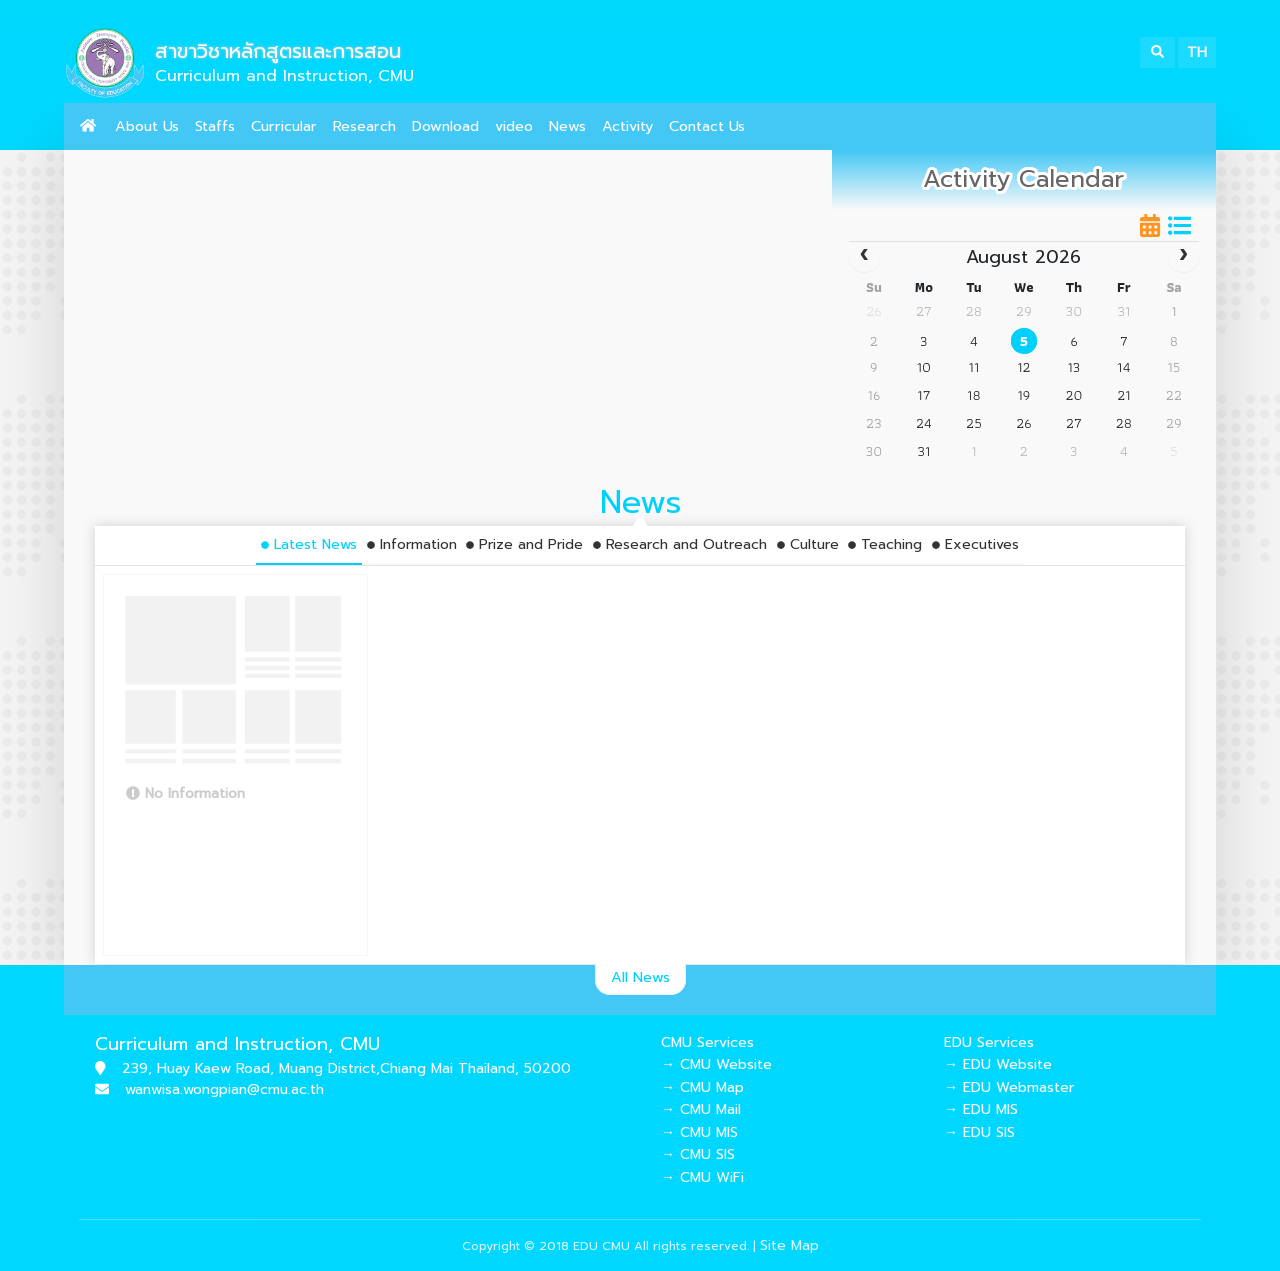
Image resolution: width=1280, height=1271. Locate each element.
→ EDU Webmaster (1009, 1087)
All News (640, 977)
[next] (1183, 257)
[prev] (864, 257)
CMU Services (707, 1042)
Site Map (789, 1245)
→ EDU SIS (979, 1132)
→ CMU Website (716, 1064)
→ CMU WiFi (702, 1177)
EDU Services (989, 1042)
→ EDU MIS (981, 1109)
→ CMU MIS (699, 1132)
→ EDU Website (998, 1064)
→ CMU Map (702, 1087)
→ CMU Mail (701, 1109)
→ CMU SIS (698, 1154)
